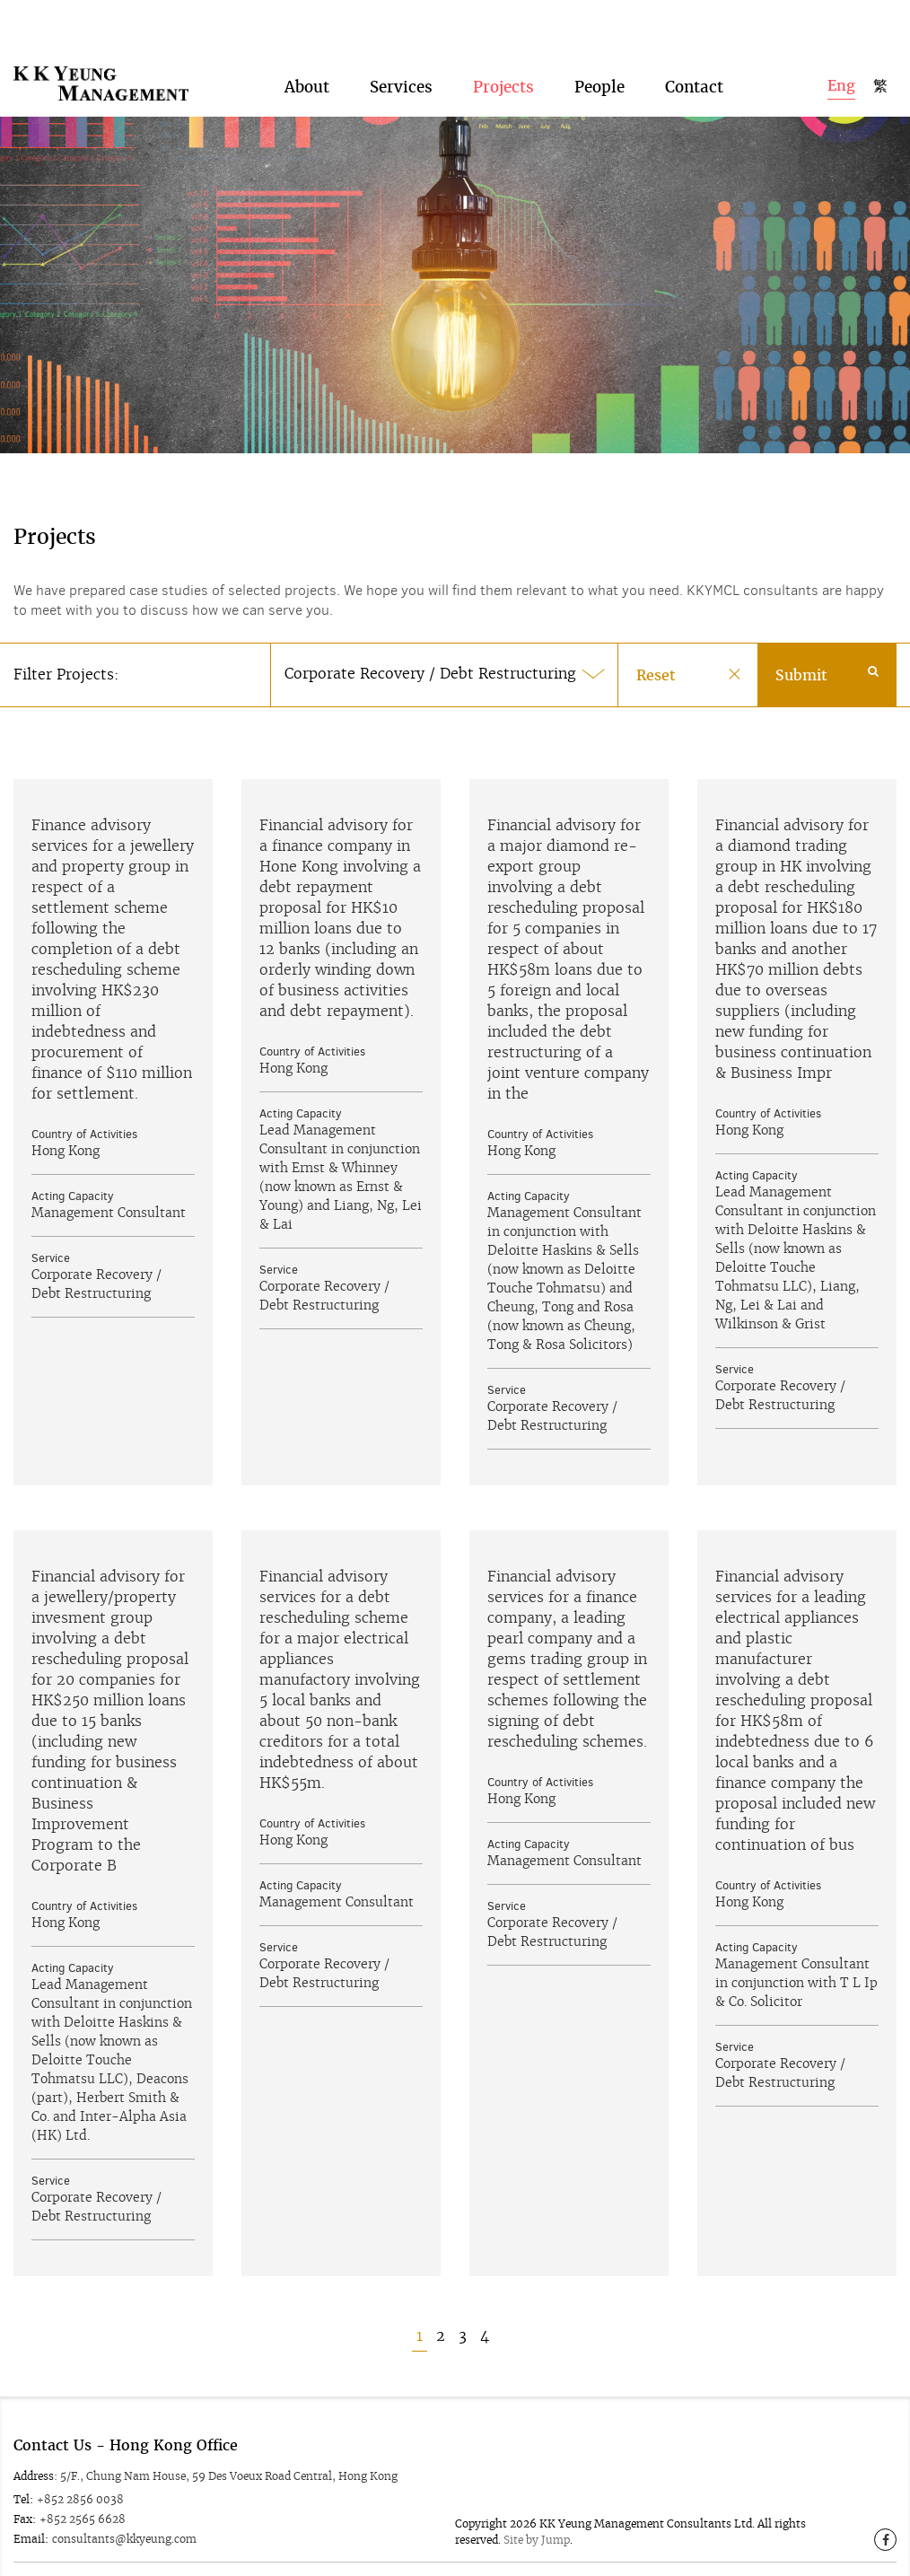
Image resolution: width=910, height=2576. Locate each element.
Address (33, 2453)
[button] (444, 652)
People (599, 64)
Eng (841, 63)
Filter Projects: (66, 652)
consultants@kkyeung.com (124, 2516)
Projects (503, 64)
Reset (656, 653)
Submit (827, 652)
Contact (694, 64)
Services (401, 64)
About (306, 64)
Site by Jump (536, 2517)
